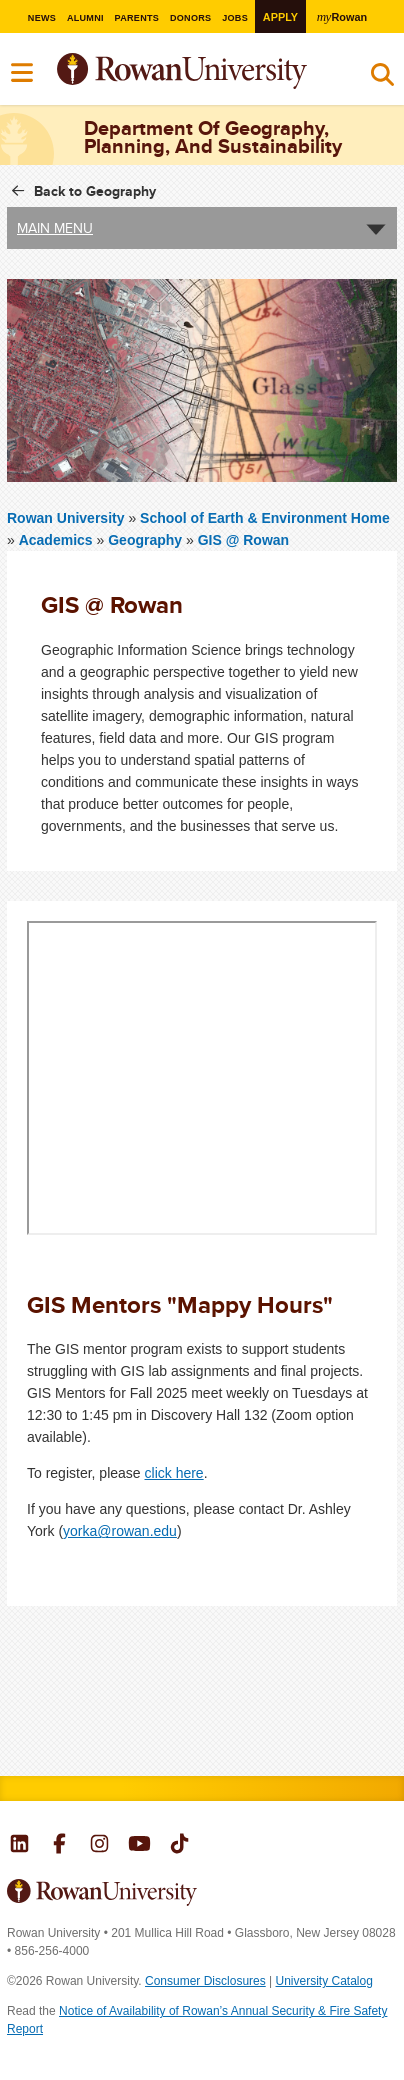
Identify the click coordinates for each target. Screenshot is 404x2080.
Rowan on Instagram (99, 1846)
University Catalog (324, 1981)
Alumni (85, 18)
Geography (145, 540)
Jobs (235, 18)
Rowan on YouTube (139, 1846)
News (41, 18)
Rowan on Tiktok (179, 1846)
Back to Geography (95, 191)
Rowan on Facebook (59, 1846)
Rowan (342, 16)
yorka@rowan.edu (120, 1531)
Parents (136, 18)
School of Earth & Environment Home (265, 518)
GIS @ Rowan (243, 540)
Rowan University (67, 518)
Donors (191, 18)
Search (382, 79)
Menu (23, 73)
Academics (56, 540)
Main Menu (55, 228)
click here (174, 1473)
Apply (280, 17)
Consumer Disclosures (205, 1981)
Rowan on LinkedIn (19, 1846)
